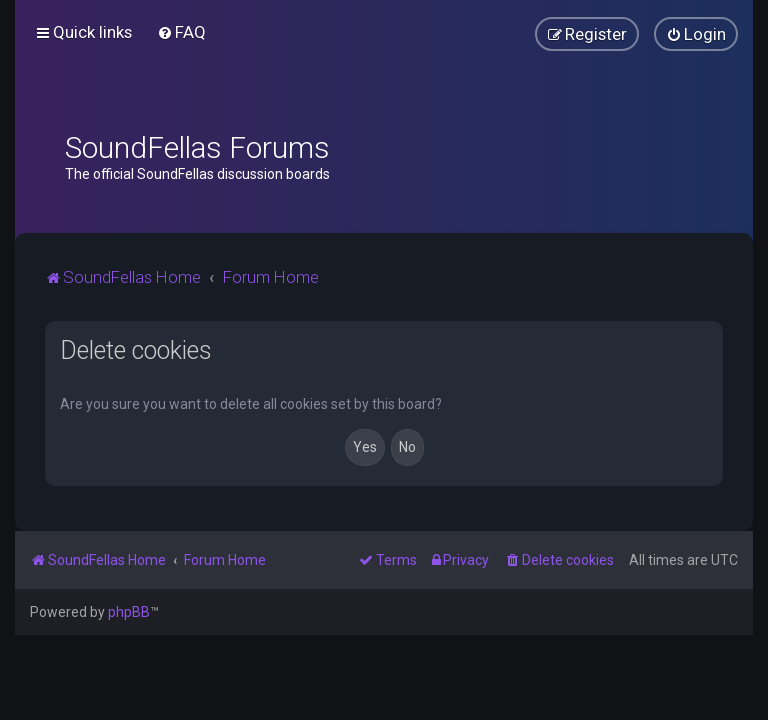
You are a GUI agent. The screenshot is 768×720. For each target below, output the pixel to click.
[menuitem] (181, 32)
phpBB (129, 612)
